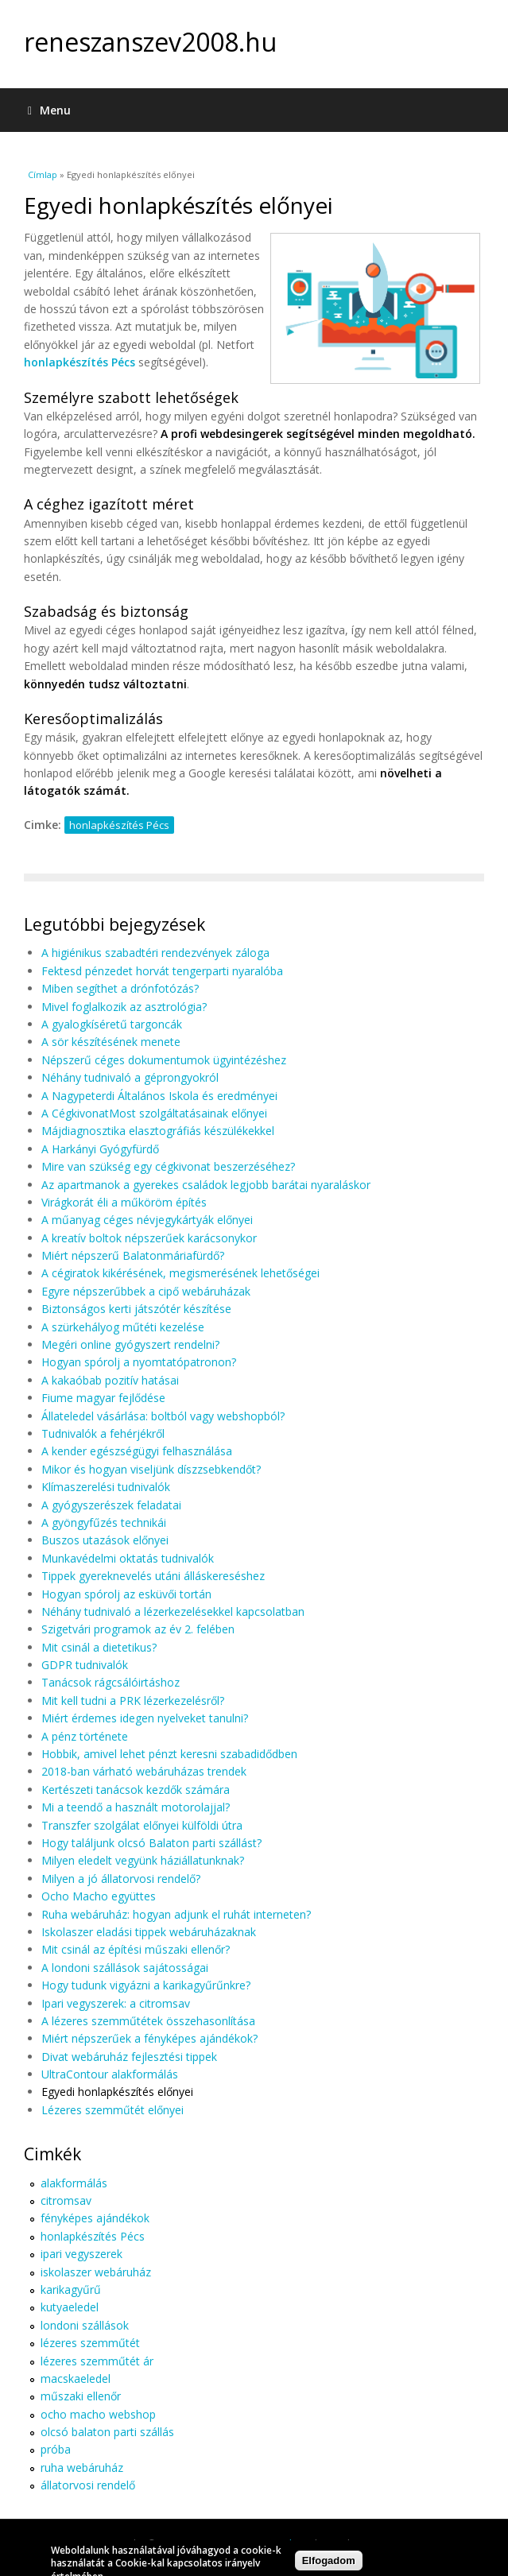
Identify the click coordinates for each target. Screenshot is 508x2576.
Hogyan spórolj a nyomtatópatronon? (138, 1361)
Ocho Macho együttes (98, 1896)
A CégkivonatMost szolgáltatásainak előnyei (154, 1113)
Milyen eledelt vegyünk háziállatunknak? (142, 1860)
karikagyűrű (71, 2289)
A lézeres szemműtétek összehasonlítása (148, 2020)
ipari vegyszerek (81, 2253)
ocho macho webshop (98, 2414)
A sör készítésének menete (110, 1041)
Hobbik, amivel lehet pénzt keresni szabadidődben (169, 1753)
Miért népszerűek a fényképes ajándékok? (149, 2038)
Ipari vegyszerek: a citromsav (115, 2003)
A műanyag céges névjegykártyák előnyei (147, 1219)
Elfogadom (328, 2563)
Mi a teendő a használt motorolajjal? (135, 1807)
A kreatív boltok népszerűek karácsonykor (149, 1237)
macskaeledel (76, 2378)
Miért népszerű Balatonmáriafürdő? (132, 1255)
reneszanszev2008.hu (150, 42)
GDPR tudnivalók (84, 1664)
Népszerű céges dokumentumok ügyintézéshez (163, 1059)
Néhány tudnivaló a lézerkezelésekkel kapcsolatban (172, 1611)
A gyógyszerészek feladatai (111, 1505)
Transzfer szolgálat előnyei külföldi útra (141, 1825)
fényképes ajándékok (95, 2217)
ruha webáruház (82, 2467)
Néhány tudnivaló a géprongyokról (130, 1077)
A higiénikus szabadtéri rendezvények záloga (155, 952)
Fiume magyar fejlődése (103, 1397)
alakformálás (74, 2183)
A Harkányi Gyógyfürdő (100, 1148)
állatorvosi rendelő (88, 2485)
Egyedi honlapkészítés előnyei (117, 2091)
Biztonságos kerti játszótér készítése (136, 1308)
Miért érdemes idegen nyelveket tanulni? (144, 1718)
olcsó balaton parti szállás (107, 2431)
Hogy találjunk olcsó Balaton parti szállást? (151, 1842)
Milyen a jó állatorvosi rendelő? (120, 1878)
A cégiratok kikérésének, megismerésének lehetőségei (180, 1272)
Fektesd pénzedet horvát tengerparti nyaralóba (162, 970)
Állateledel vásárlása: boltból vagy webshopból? (163, 1416)
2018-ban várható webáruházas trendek (143, 1771)
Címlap (42, 174)
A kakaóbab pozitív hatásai (110, 1380)
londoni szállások (85, 2325)
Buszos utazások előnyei (105, 1540)
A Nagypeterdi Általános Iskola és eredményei (159, 1095)
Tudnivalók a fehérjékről (103, 1433)
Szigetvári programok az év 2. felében (138, 1629)
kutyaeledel (70, 2307)
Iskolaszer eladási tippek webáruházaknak (148, 1931)
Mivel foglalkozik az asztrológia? (124, 1006)
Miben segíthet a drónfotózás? (120, 988)
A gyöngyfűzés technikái (103, 1522)
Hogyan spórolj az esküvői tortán (126, 1594)
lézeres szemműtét (90, 2342)
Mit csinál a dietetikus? (99, 1647)
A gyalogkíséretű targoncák (111, 1024)
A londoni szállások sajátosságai (124, 1967)
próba (56, 2449)
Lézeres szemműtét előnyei (112, 2109)
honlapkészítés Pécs (79, 362)
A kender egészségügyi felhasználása (136, 1450)
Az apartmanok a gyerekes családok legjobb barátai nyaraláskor (205, 1184)
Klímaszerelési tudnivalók (105, 1486)
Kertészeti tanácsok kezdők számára (135, 1789)
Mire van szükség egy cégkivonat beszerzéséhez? (168, 1166)
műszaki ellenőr (81, 2396)
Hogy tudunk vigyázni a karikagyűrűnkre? (145, 1985)
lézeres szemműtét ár (97, 2361)
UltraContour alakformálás (109, 2074)
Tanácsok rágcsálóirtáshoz (110, 1682)
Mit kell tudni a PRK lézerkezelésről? (132, 1700)
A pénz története (84, 1736)
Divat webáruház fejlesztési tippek (129, 2056)
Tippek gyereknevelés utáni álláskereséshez (153, 1575)
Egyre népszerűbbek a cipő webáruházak (145, 1291)
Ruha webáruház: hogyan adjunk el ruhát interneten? (176, 1914)
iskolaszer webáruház (96, 2272)
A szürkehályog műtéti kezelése (122, 1326)
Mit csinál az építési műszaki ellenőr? (135, 1949)
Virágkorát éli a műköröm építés (124, 1202)
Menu (49, 110)
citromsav (66, 2200)
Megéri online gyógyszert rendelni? (130, 1344)
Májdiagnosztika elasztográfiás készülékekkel (157, 1130)
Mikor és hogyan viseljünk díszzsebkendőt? (151, 1469)
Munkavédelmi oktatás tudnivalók (127, 1558)
